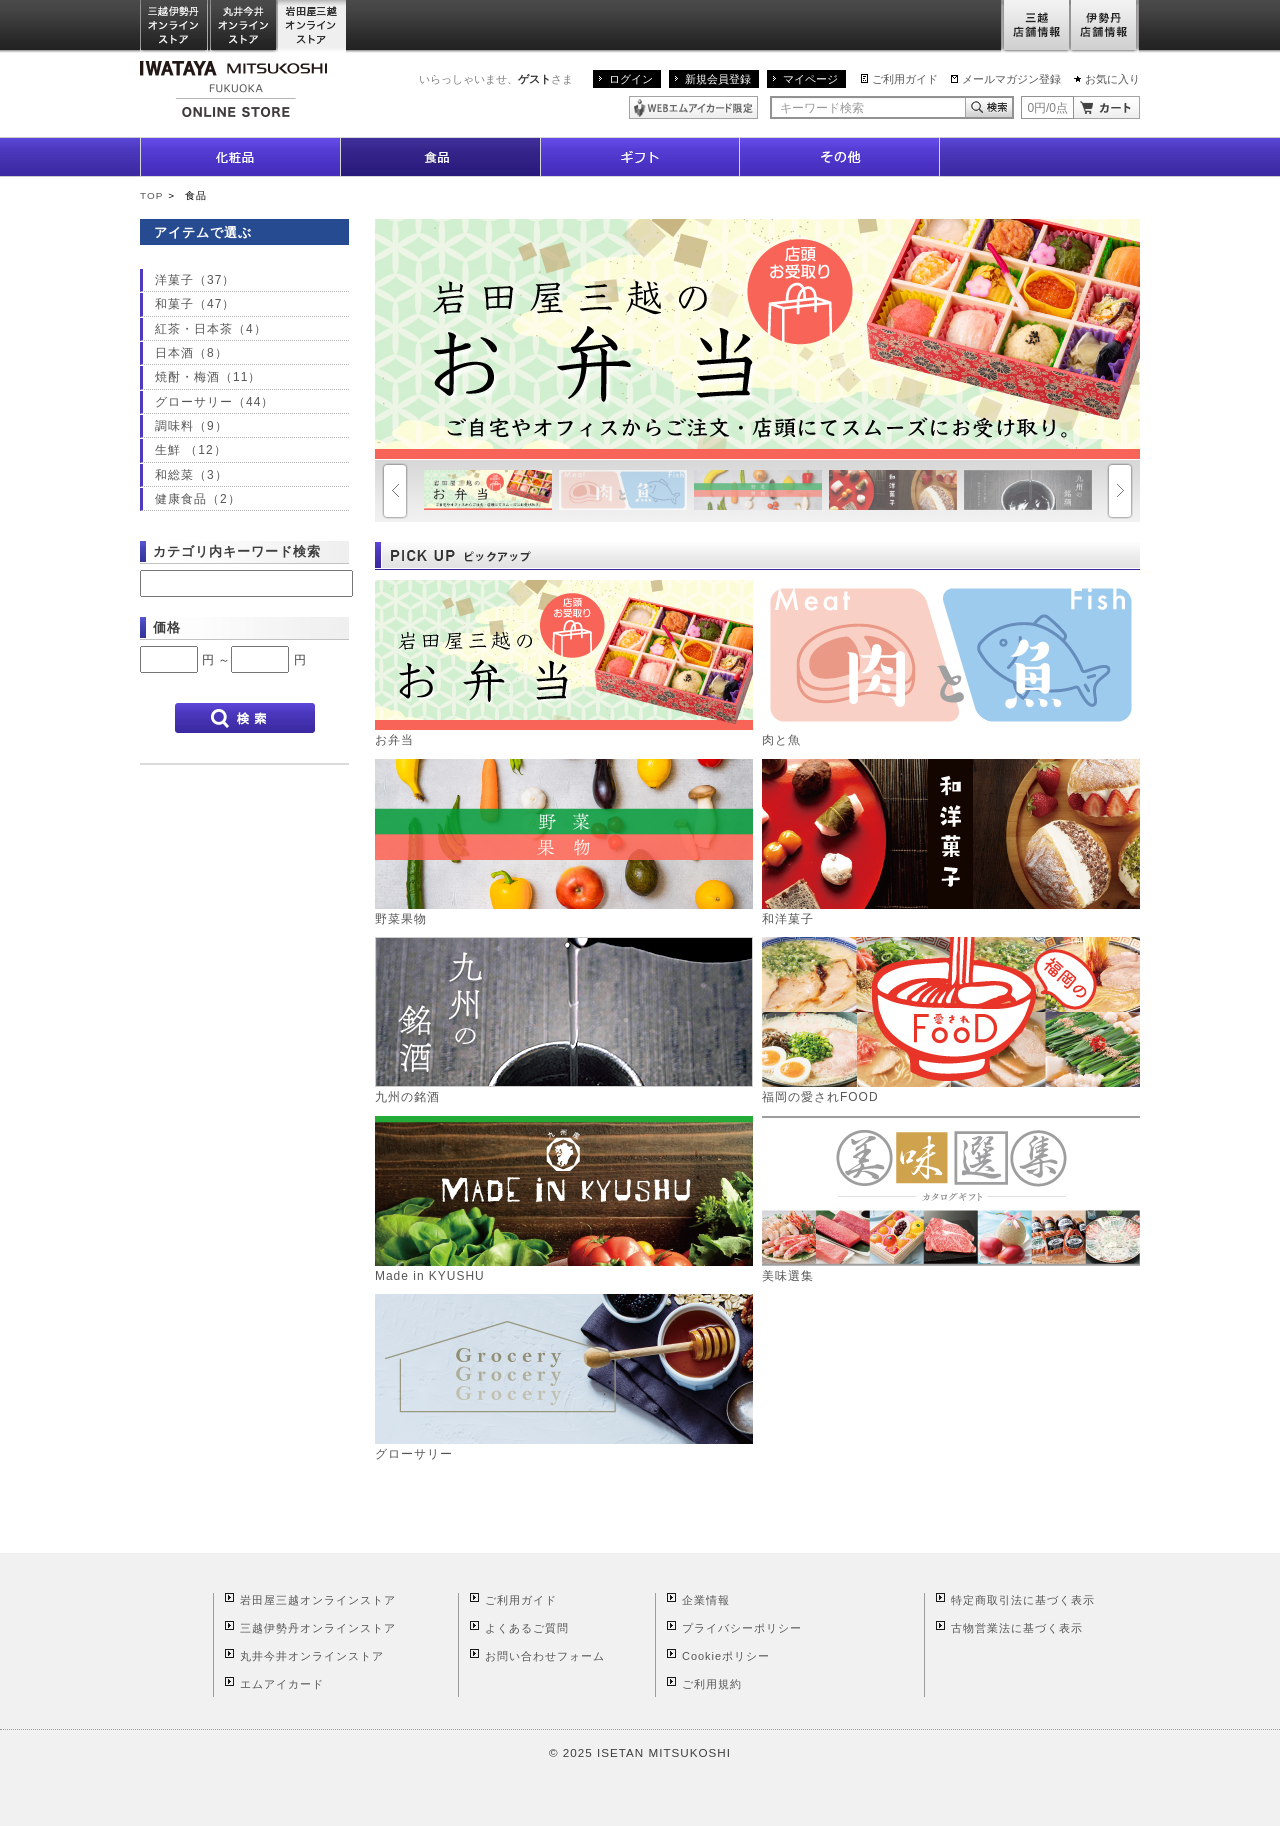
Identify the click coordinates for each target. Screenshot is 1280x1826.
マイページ (810, 79)
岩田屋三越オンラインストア (312, 26)
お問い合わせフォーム (545, 1656)
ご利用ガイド (905, 79)
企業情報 (706, 1600)
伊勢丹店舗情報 (1105, 26)
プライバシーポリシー (742, 1628)
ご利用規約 (712, 1684)
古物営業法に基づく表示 (1017, 1628)
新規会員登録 (718, 79)
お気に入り (1112, 79)
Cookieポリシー (726, 1656)
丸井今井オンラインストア (244, 26)
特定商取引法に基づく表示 (1023, 1600)
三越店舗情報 (1035, 26)
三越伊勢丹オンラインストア (175, 26)
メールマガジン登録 (1011, 79)
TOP (151, 195)
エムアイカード (282, 1684)
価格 (167, 627)
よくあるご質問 (527, 1628)
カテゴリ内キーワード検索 (237, 551)
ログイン (631, 79)
